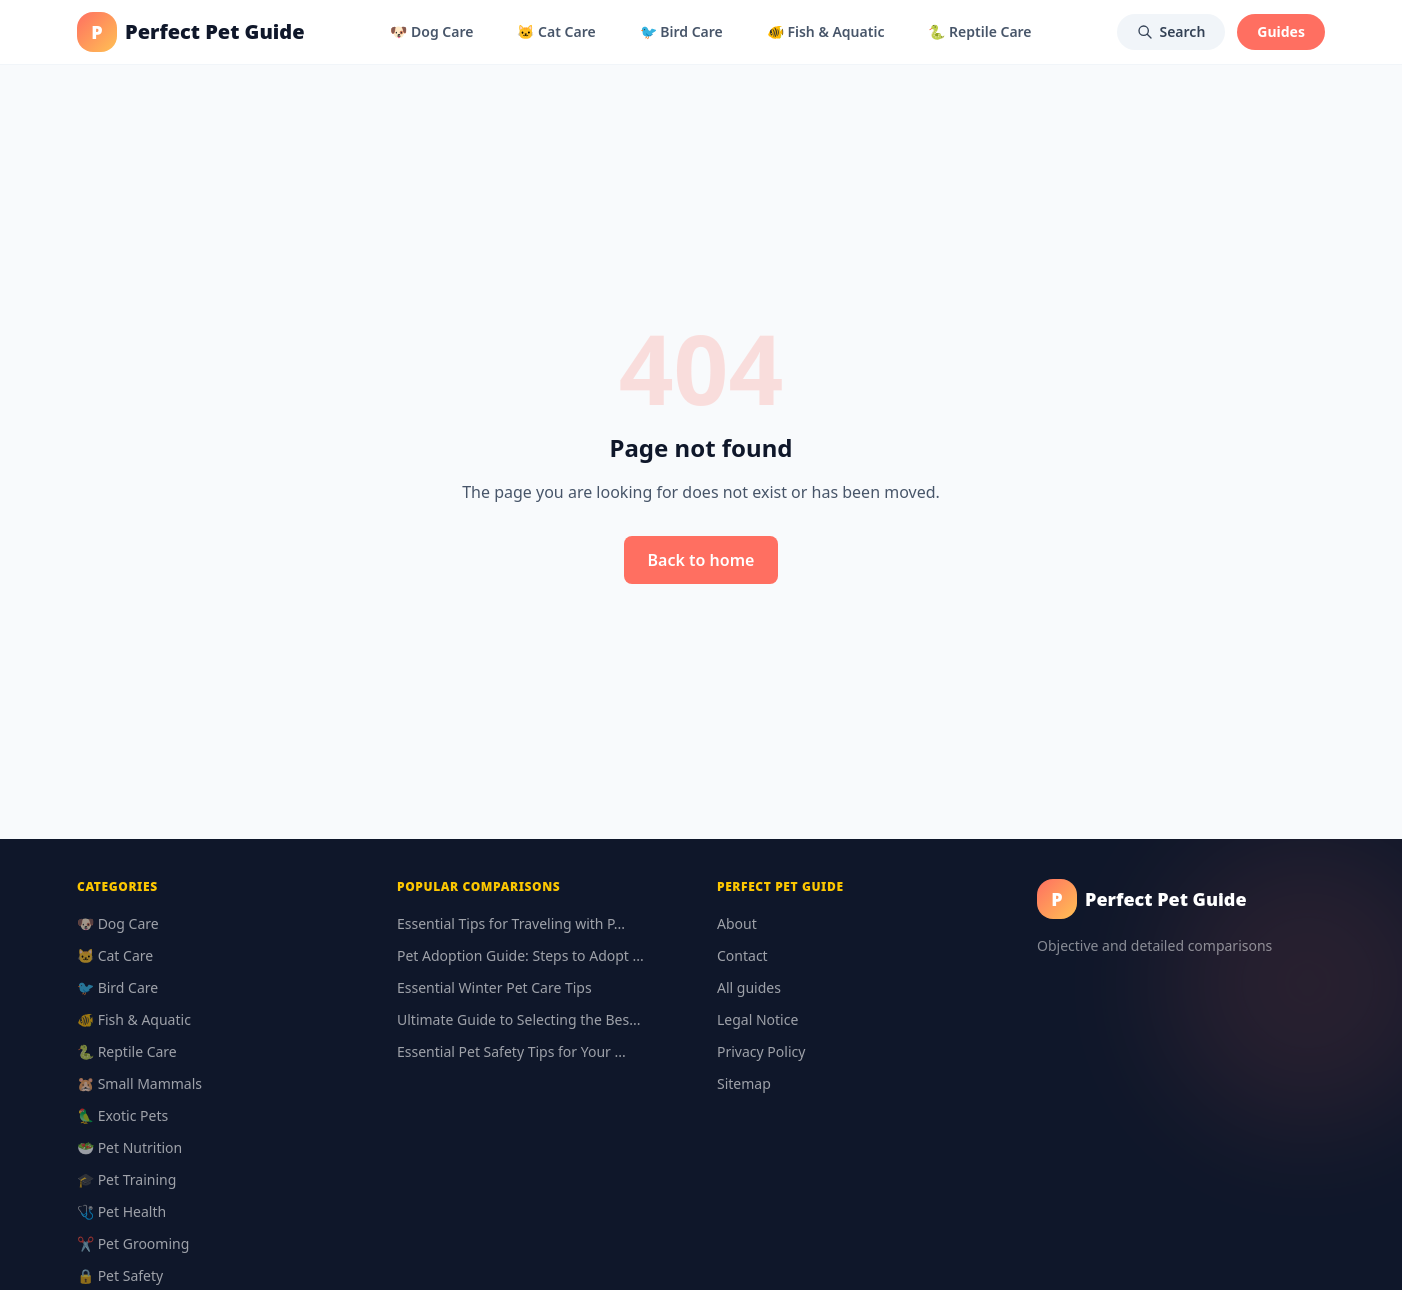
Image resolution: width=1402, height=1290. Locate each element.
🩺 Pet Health (121, 1211)
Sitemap (744, 1083)
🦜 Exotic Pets (122, 1115)
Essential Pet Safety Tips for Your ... (511, 1051)
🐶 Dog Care (431, 31)
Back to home (701, 560)
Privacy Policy (761, 1051)
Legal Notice (757, 1019)
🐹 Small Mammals (139, 1083)
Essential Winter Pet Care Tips (494, 987)
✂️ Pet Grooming (133, 1243)
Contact (742, 955)
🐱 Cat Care (556, 31)
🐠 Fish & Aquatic (826, 31)
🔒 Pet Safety (120, 1275)
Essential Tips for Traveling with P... (511, 923)
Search (1171, 31)
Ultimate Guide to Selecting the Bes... (518, 1019)
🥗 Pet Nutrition (129, 1147)
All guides (749, 987)
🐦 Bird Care (681, 31)
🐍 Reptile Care (979, 31)
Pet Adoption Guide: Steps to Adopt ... (520, 955)
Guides (1281, 31)
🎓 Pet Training (126, 1179)
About (737, 923)
